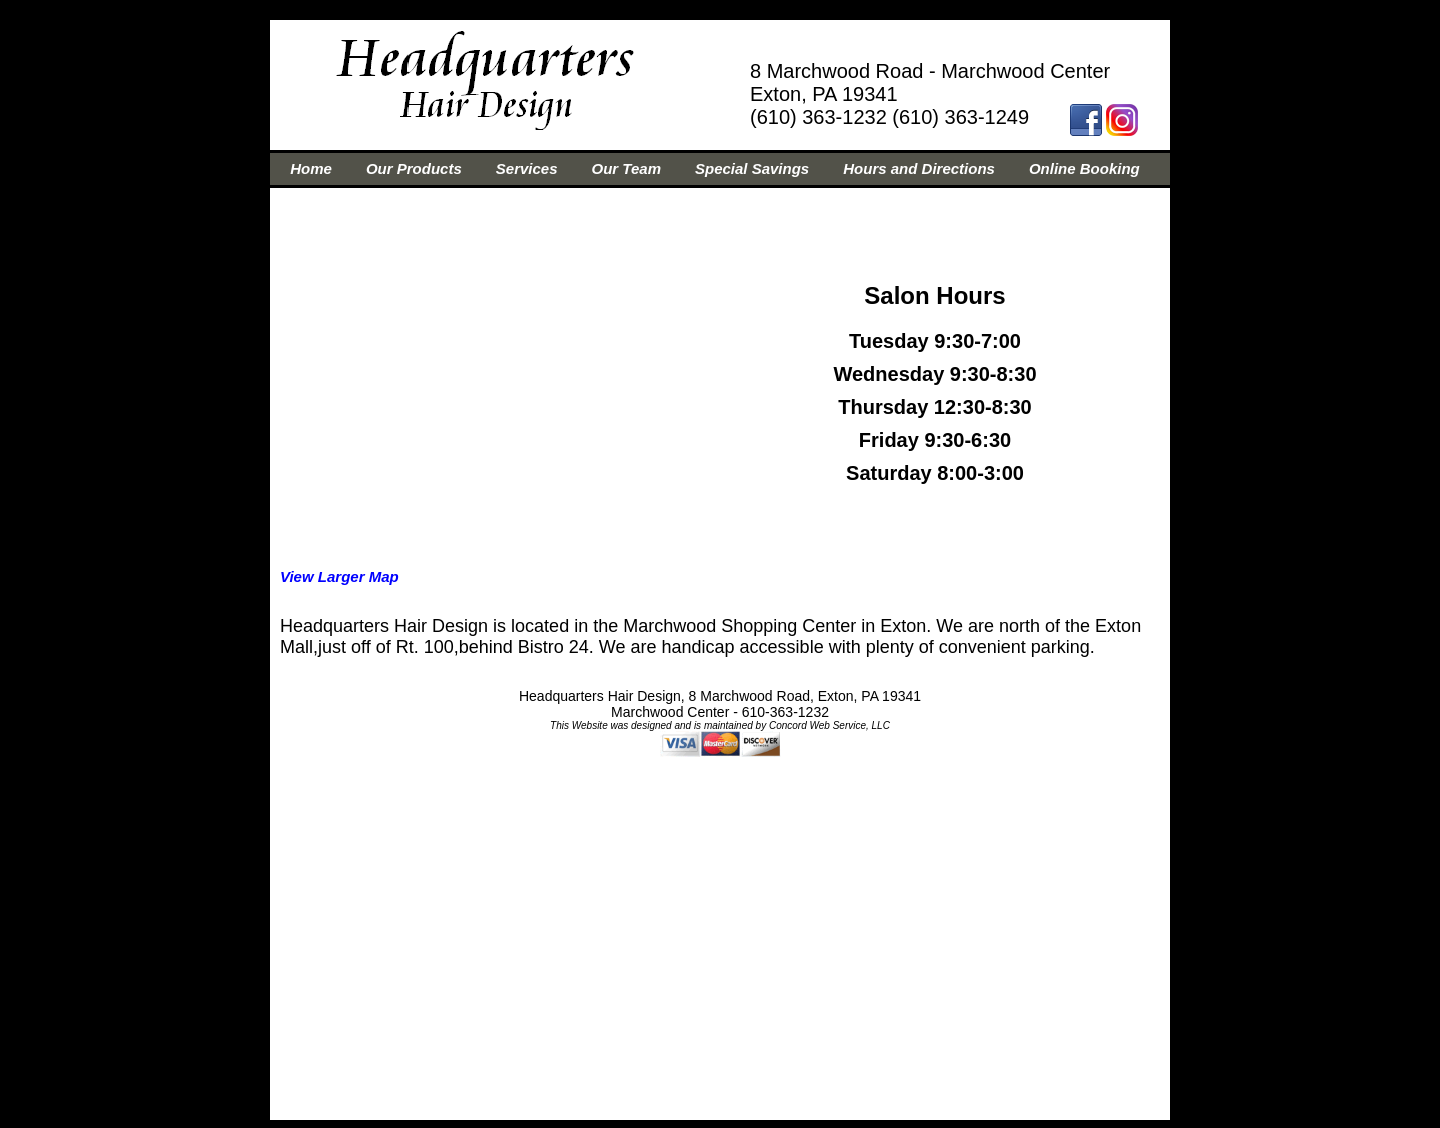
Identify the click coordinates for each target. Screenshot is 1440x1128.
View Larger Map (339, 576)
